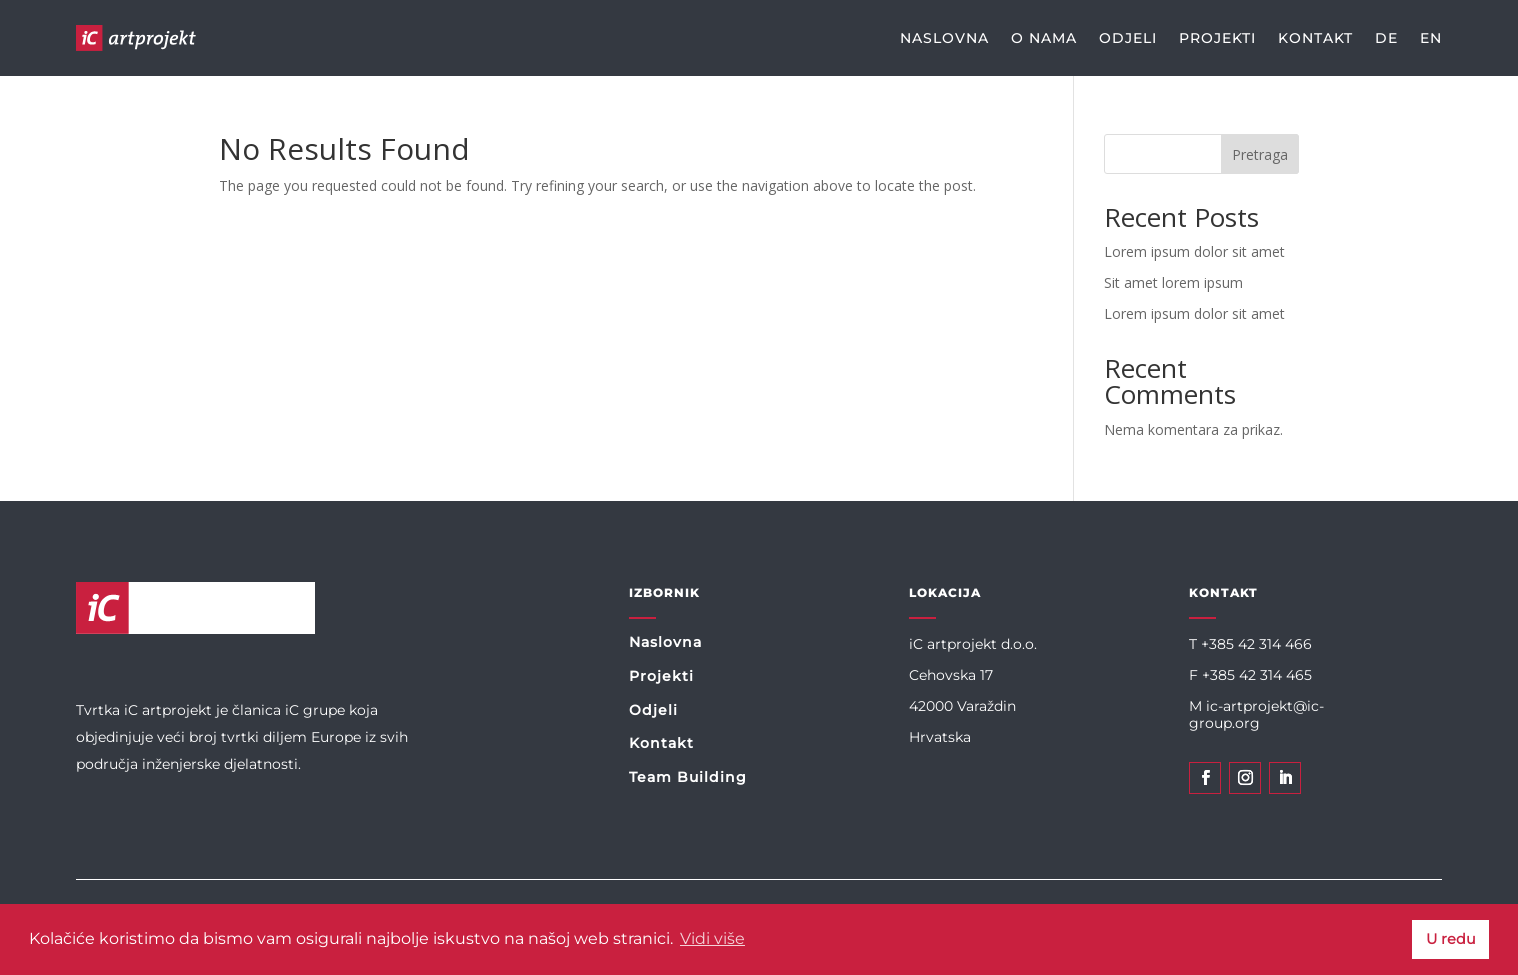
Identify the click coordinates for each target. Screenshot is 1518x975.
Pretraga (1260, 154)
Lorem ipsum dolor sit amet (1194, 251)
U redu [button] (1451, 939)
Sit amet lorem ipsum (1173, 282)
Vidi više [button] (712, 938)
